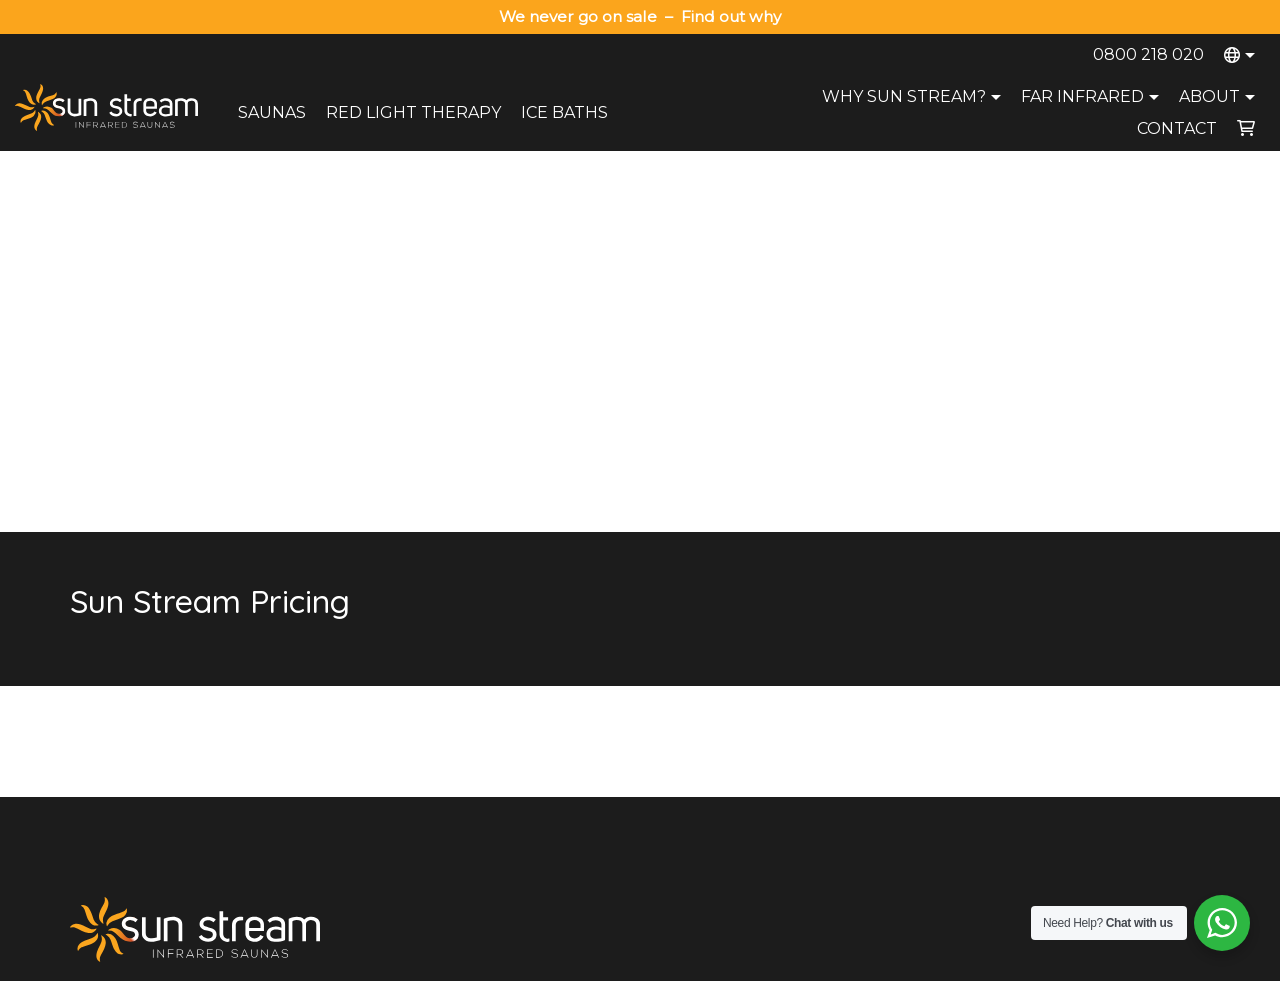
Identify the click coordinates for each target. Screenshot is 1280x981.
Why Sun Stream (825, 696)
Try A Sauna (810, 722)
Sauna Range (815, 670)
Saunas (272, 112)
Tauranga (1035, 696)
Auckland (1035, 670)
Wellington (1038, 722)
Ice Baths (564, 112)
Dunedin (1032, 774)
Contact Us (572, 696)
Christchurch (1045, 748)
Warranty (566, 722)
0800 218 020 (1148, 54)
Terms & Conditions (598, 774)
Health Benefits (819, 800)
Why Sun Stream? (914, 96)
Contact (1177, 128)
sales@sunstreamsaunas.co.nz (176, 697)
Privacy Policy (740, 959)
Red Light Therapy (413, 112)
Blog (786, 774)
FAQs (789, 748)
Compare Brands (825, 826)
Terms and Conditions (863, 959)
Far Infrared (1092, 96)
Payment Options (591, 748)
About (1219, 96)
